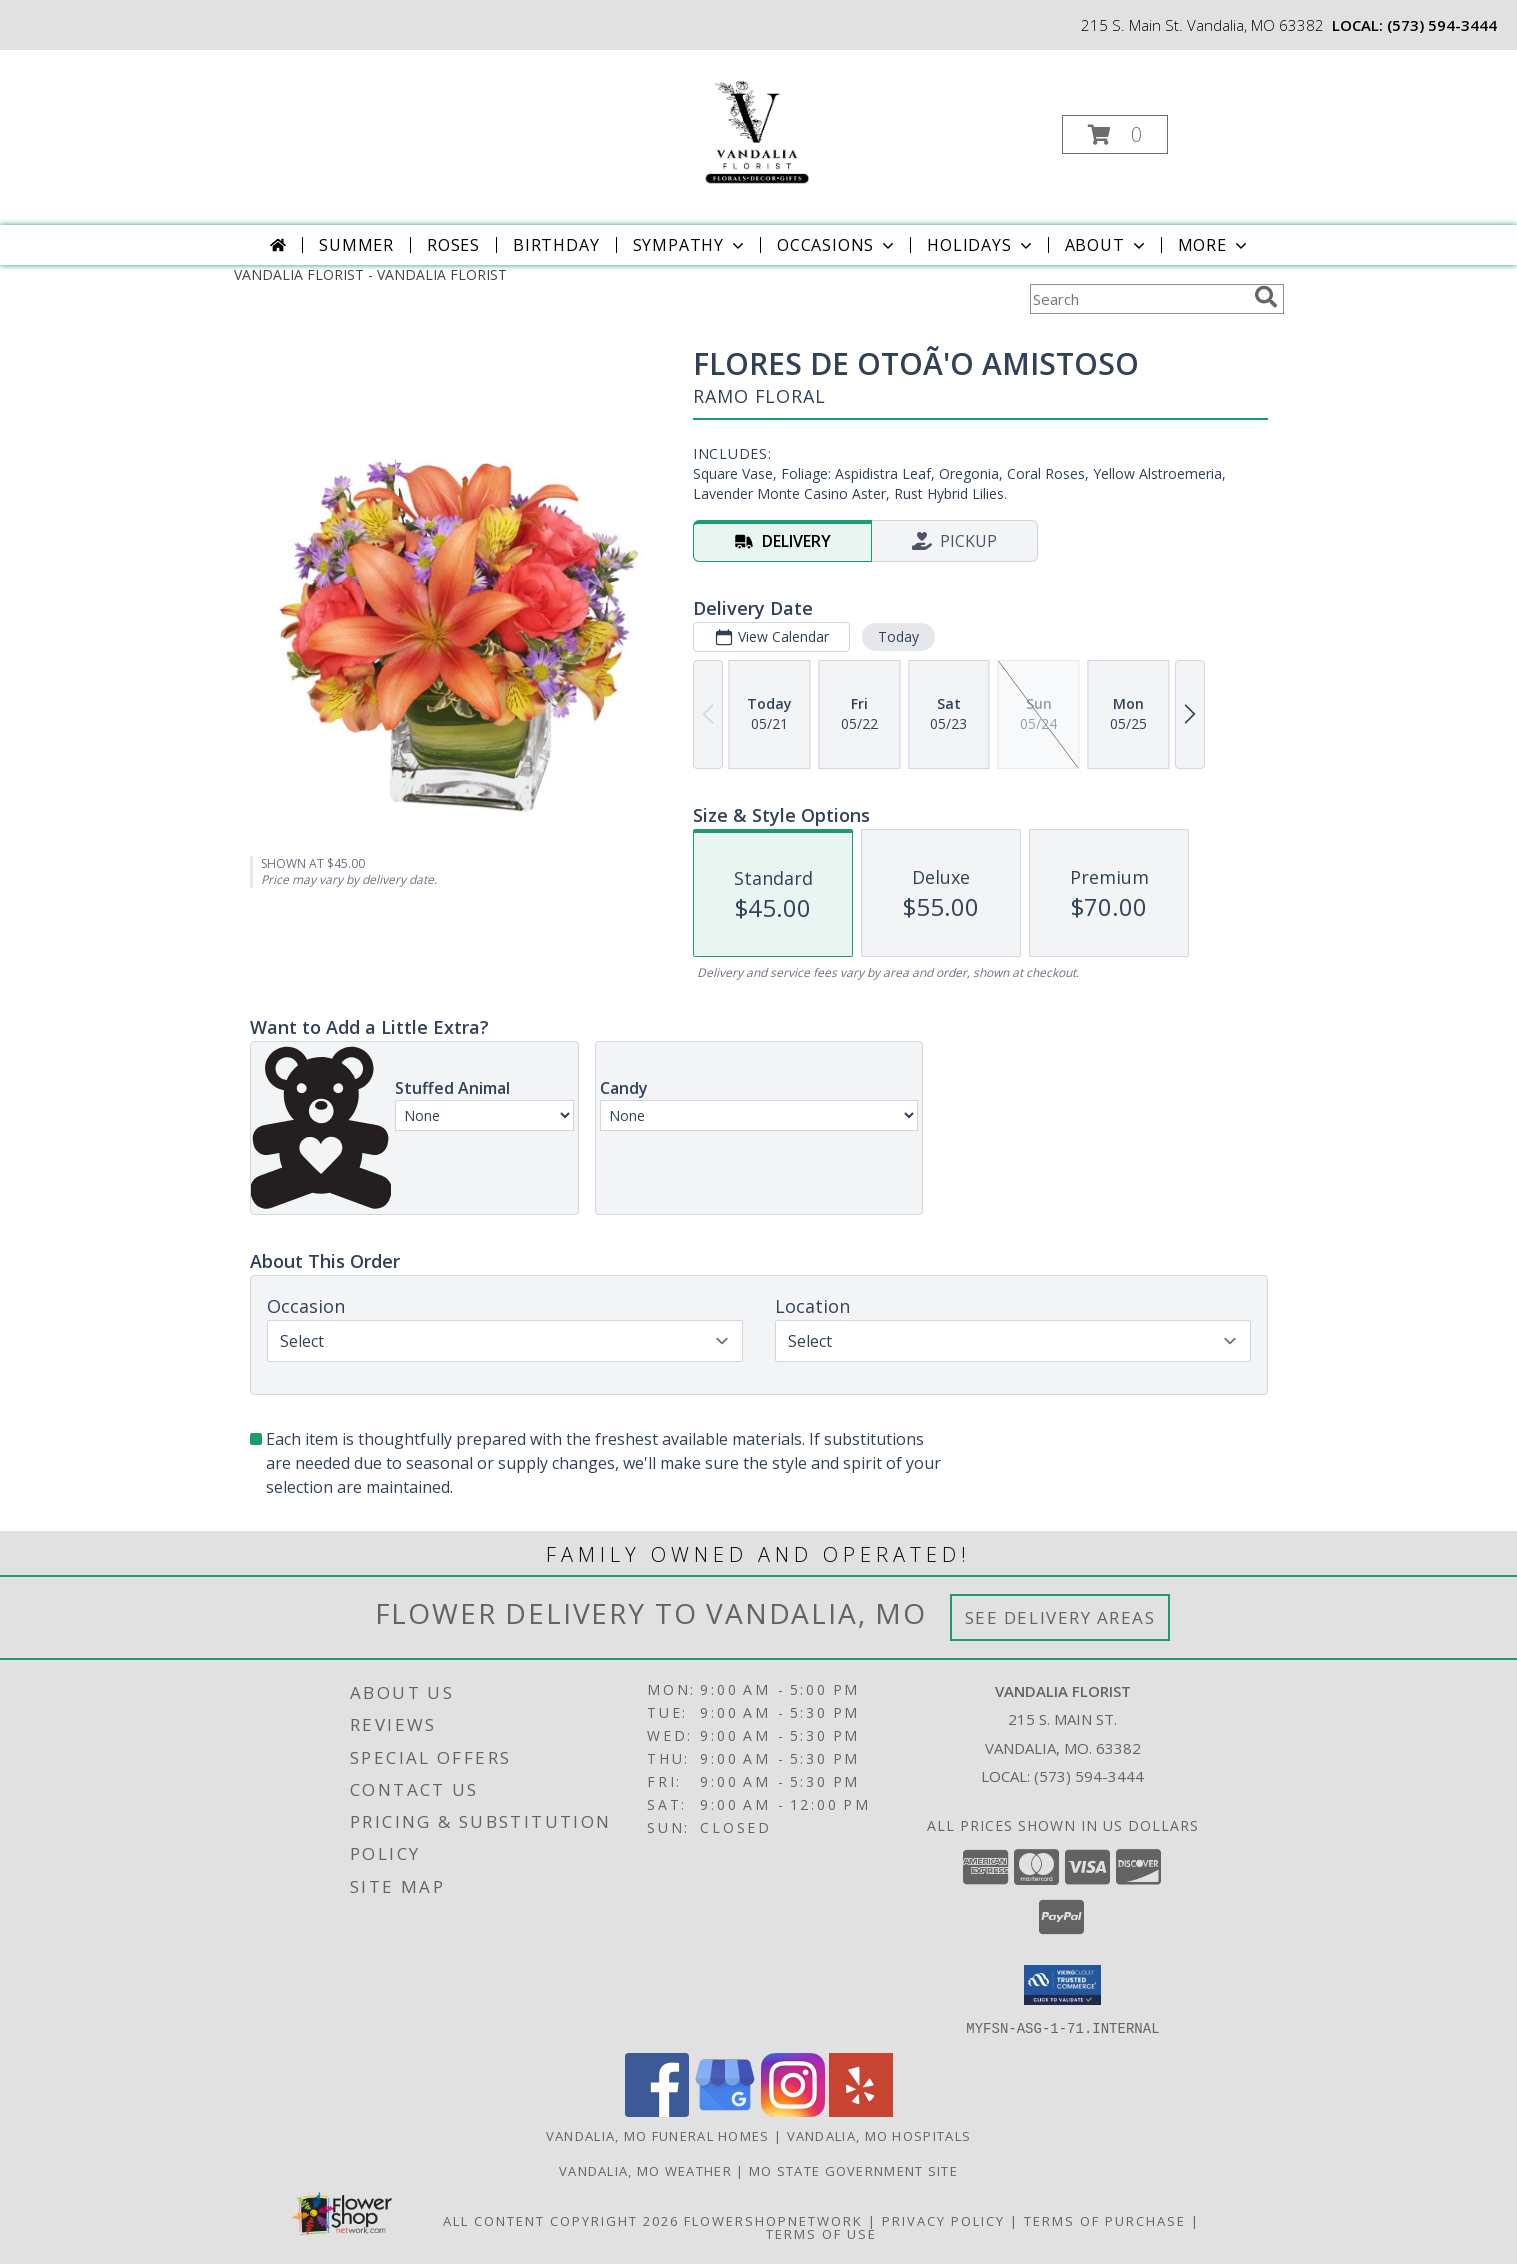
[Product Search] (1138, 299)
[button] (1115, 134)
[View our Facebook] (657, 2110)
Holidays (981, 245)
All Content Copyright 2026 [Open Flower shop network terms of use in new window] (561, 2220)
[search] (1266, 297)
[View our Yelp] (861, 2110)
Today (897, 636)
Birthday (556, 245)
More (1214, 245)
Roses (453, 245)
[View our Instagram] (793, 2110)
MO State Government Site (853, 2170)
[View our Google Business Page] (725, 2110)
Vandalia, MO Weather (645, 2170)
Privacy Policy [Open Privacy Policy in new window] (943, 2220)
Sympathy (690, 245)
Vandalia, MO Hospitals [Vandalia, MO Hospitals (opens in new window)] (879, 2135)
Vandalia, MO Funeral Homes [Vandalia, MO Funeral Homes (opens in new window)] (658, 2135)
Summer (356, 245)
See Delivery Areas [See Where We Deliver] (1060, 1617)
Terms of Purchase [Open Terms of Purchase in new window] (1105, 2220)
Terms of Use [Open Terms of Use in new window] (821, 2233)
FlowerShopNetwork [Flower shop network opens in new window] (773, 2220)
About (1107, 245)
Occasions (837, 245)
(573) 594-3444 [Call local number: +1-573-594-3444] (1442, 25)
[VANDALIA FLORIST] (756, 128)
